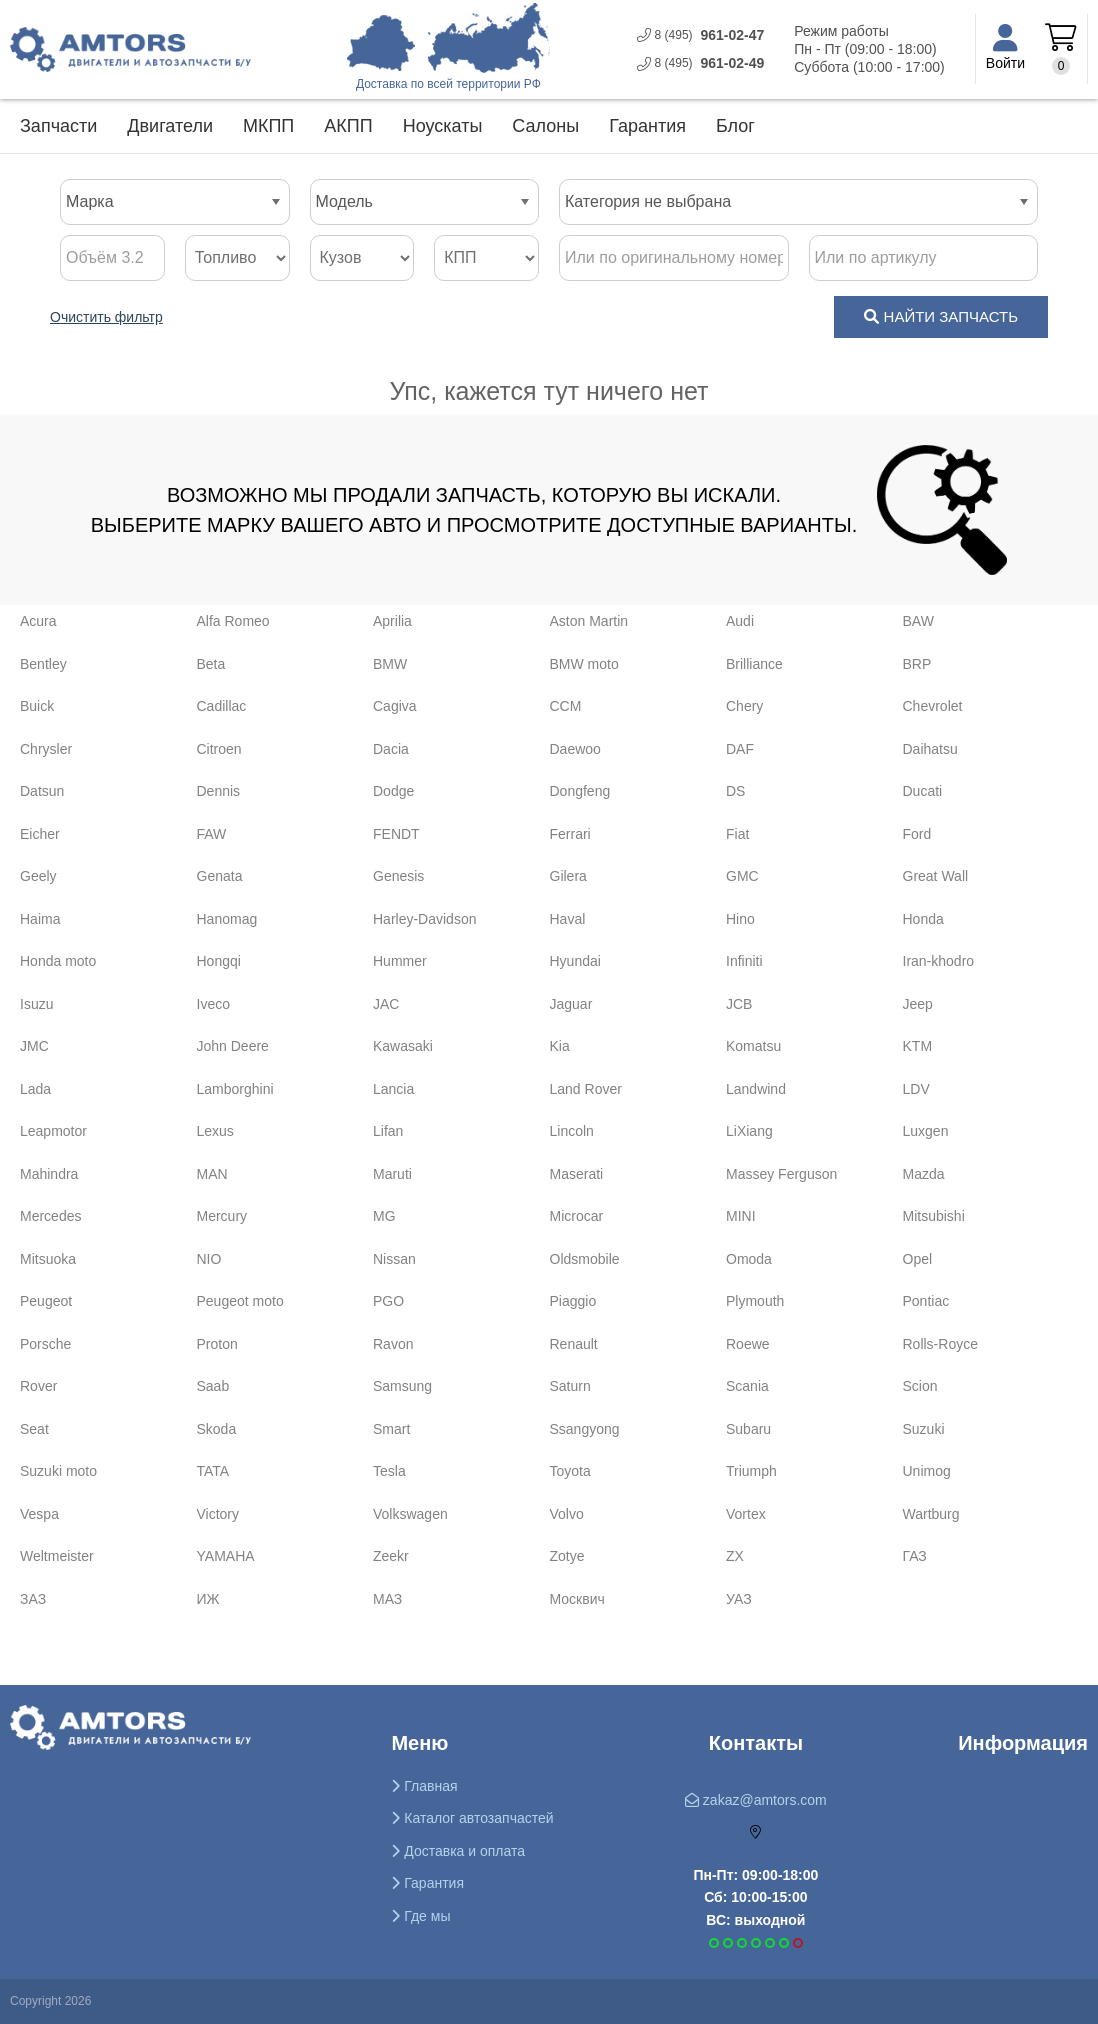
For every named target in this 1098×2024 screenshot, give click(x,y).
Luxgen (926, 1131)
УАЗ (739, 1599)
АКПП (348, 126)
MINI (741, 1216)
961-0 (701, 35)
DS (735, 791)
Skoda (217, 1429)
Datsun (42, 791)
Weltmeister (57, 1556)
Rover (38, 1386)
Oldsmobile (585, 1259)
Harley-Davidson (424, 919)
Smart (391, 1429)
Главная (424, 1786)
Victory (218, 1514)
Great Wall (936, 876)
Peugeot (46, 1301)
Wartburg (931, 1514)
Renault (574, 1344)
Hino (740, 919)
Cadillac (222, 706)
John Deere (233, 1046)
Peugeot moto (240, 1301)
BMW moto (584, 664)
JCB (739, 1004)
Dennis (219, 791)
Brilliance (754, 664)
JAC (386, 1004)
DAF (740, 749)
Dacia (391, 749)
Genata (220, 876)
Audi (740, 621)
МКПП (268, 126)
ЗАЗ (33, 1599)
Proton (217, 1344)
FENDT (396, 834)
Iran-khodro (939, 961)
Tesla (389, 1471)
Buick (37, 706)
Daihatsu (930, 749)
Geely (38, 876)
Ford (917, 834)
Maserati (577, 1174)
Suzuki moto (58, 1471)
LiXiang (749, 1131)
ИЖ (208, 1599)
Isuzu (36, 1004)
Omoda (749, 1259)
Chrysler (46, 749)
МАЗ (387, 1599)
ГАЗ (915, 1556)
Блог (735, 126)
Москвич (577, 1599)
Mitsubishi (934, 1216)
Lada (35, 1089)
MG (384, 1216)
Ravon (393, 1344)
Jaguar (571, 1004)
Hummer (400, 961)
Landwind (756, 1089)
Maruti (392, 1174)
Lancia (393, 1089)
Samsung (402, 1386)
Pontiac (926, 1301)
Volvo (567, 1514)
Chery (744, 706)
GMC (742, 876)
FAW (212, 834)
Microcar (577, 1216)
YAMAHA (226, 1556)
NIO (209, 1259)
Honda (923, 919)
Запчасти (58, 126)
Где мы (420, 1916)
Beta (211, 664)
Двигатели (170, 126)
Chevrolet (933, 706)
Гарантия (647, 126)
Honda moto (58, 961)
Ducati (923, 791)
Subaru (748, 1429)
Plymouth (755, 1301)
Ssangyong (585, 1429)
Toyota (570, 1471)
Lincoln (572, 1131)
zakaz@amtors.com (756, 1800)
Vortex (746, 1514)
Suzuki (924, 1429)
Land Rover (586, 1089)
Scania (747, 1386)
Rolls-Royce (940, 1344)
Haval (568, 919)
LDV (916, 1089)
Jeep (918, 1004)
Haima (40, 919)
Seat (34, 1429)
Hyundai (575, 961)
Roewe (748, 1344)
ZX (735, 1556)
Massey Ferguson (781, 1174)
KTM (918, 1046)
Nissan (394, 1259)
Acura (38, 621)
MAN (212, 1174)
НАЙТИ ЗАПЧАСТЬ (941, 316)
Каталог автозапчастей (472, 1818)
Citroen (219, 749)
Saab (213, 1386)
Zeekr (391, 1556)
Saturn (570, 1386)
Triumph (751, 1471)
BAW (918, 621)
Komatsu (753, 1046)
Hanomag (227, 919)
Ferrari (570, 834)
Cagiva (395, 706)
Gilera (568, 876)
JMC (34, 1046)
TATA (213, 1471)
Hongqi (219, 961)
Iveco (213, 1004)
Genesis (398, 876)
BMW (390, 664)
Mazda (924, 1174)
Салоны (545, 126)
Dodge (393, 791)
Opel (918, 1259)
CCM (566, 706)
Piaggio (573, 1301)
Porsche (45, 1344)
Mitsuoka (48, 1259)
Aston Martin (589, 621)
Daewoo (575, 749)
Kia (560, 1046)
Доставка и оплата (458, 1851)
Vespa (39, 1514)
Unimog (927, 1471)
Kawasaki (403, 1046)
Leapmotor (53, 1131)
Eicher (40, 834)
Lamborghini (235, 1089)
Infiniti (744, 961)
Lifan (388, 1131)
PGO (388, 1301)
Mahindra (49, 1174)
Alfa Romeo (233, 621)
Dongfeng (580, 791)
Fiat (737, 834)
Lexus (215, 1131)
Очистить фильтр (106, 317)
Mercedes (50, 1216)
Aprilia (392, 621)
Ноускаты (443, 126)
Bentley (43, 664)
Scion (920, 1386)
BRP (917, 664)
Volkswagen (410, 1514)
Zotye (567, 1556)
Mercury (222, 1216)
